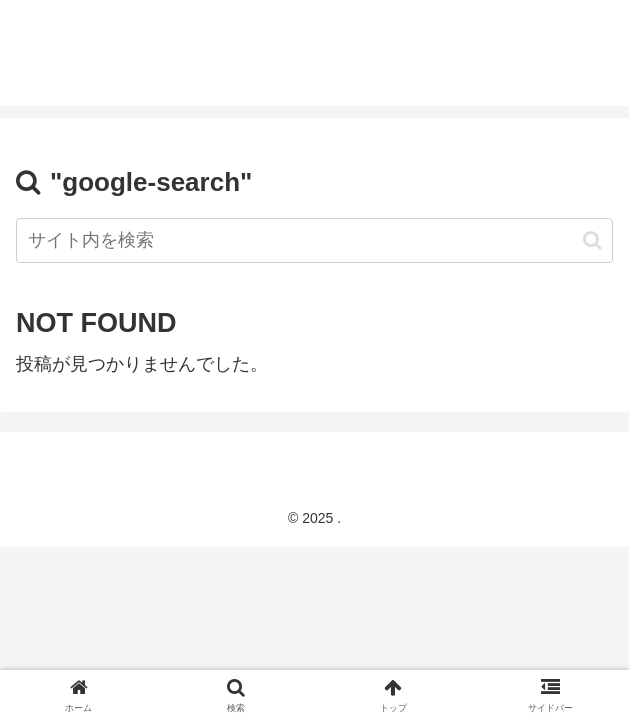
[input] (314, 240)
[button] (592, 240)
